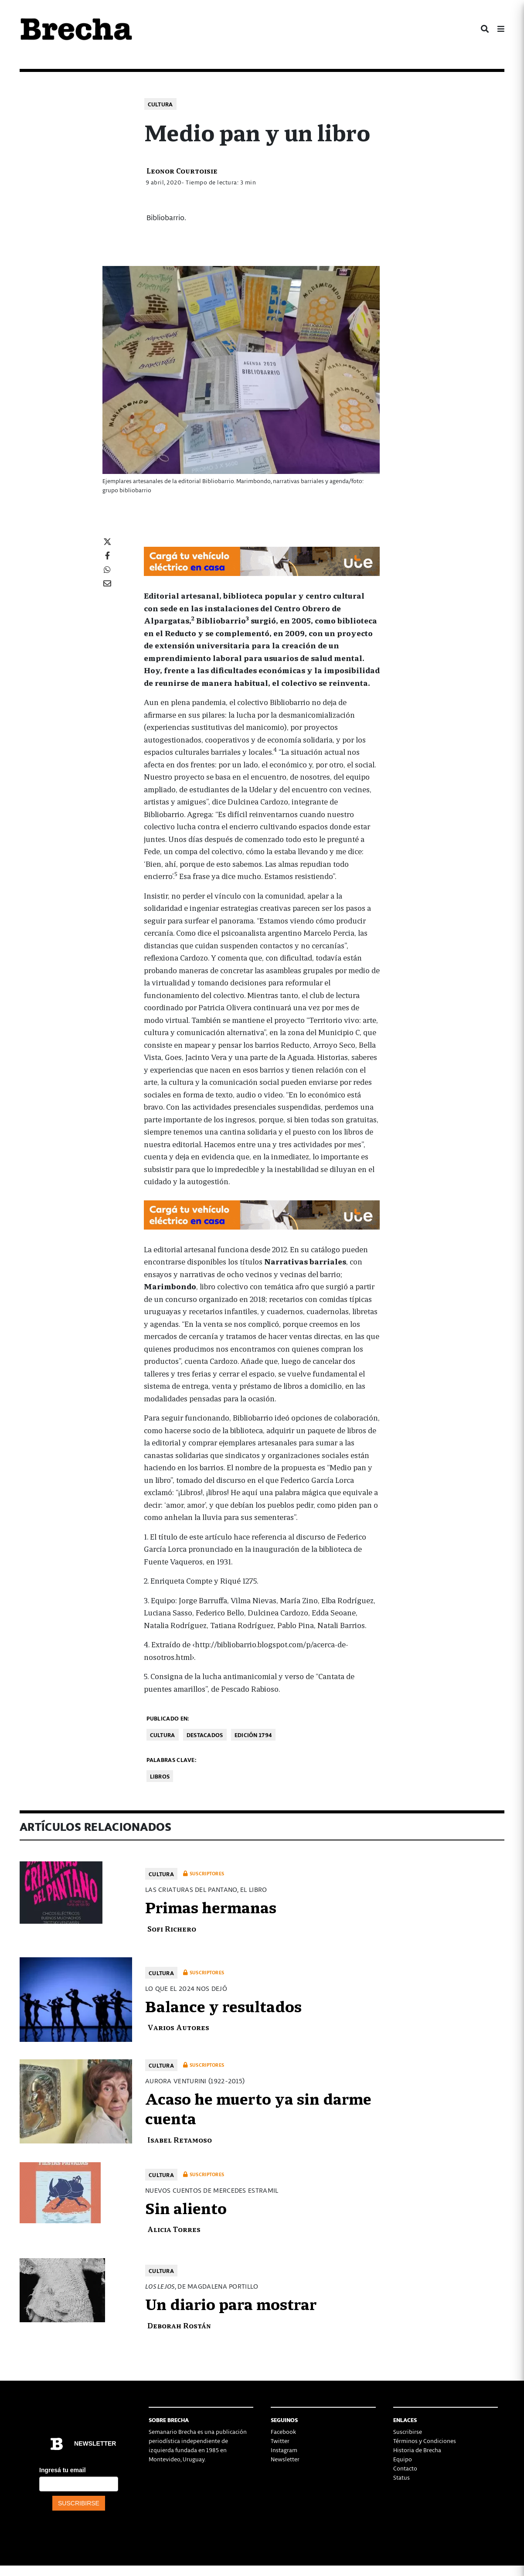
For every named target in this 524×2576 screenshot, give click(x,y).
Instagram (284, 2450)
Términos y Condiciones (424, 2440)
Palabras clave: (171, 1759)
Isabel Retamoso (179, 2139)
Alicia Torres (174, 2228)
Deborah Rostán (179, 2325)
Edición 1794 (253, 1735)
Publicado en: (167, 1718)
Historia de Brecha (417, 2450)
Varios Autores (178, 2026)
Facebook (283, 2431)
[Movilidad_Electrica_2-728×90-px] (262, 560)
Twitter (280, 2440)
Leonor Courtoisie (182, 170)
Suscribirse (407, 2431)
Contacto (405, 2468)
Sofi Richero (171, 1928)
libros (160, 1776)
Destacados (205, 1735)
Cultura (160, 104)
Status (401, 2477)
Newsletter (285, 2459)
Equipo (402, 2459)
